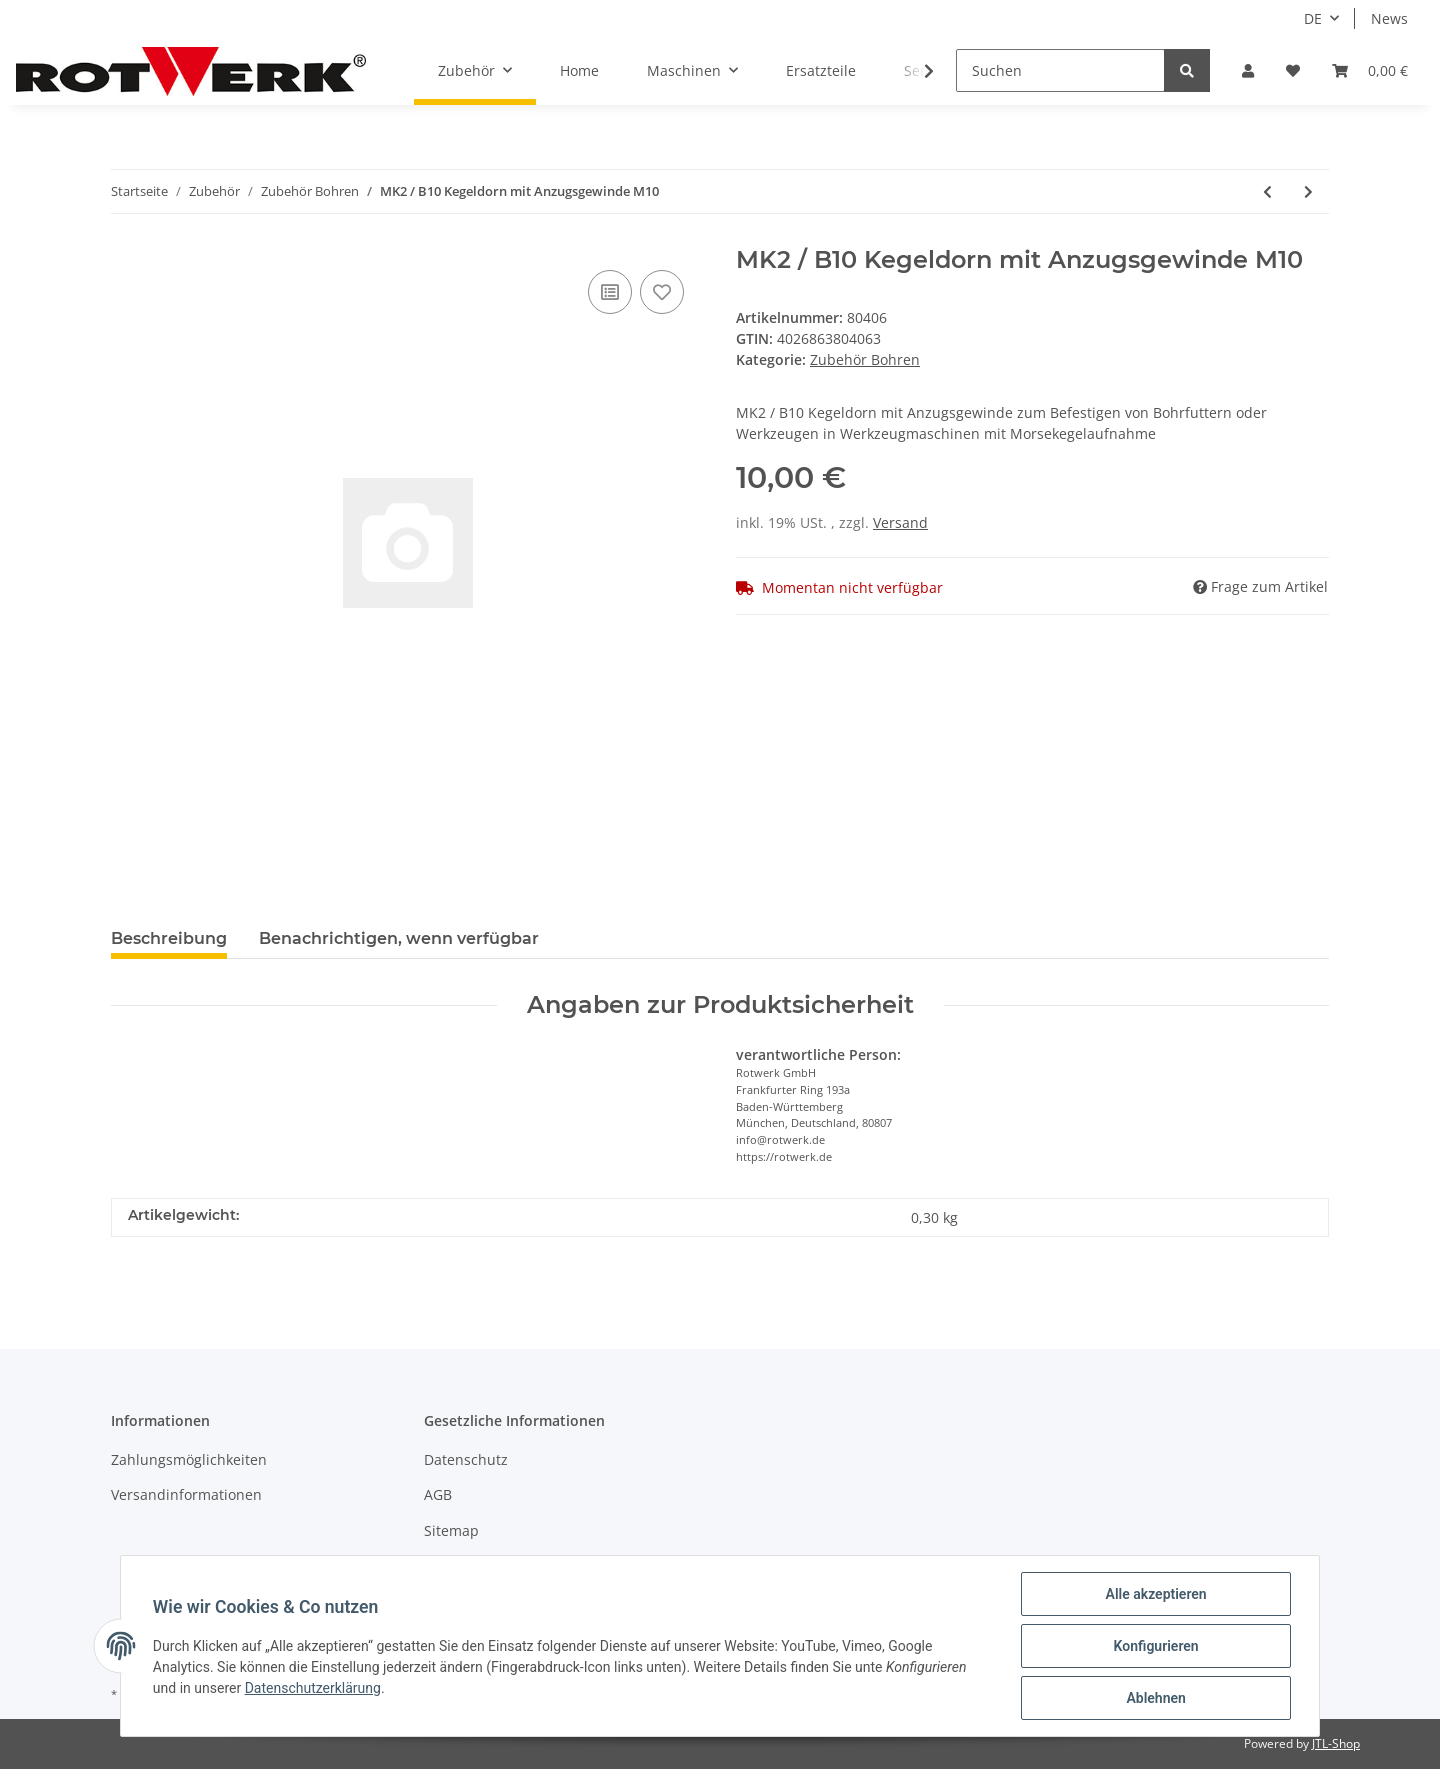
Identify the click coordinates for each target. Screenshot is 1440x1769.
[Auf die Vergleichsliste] (610, 292)
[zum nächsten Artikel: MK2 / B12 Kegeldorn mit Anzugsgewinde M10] (1308, 191)
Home (579, 70)
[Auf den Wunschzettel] (662, 292)
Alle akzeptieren (1155, 1594)
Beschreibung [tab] (169, 938)
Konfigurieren (1155, 1646)
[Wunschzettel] (1293, 70)
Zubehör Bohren (865, 359)
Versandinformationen (186, 1494)
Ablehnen (1155, 1698)
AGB (438, 1494)
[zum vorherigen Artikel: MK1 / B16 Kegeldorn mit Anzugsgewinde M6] (1267, 191)
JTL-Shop (1336, 1743)
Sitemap (451, 1530)
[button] (1248, 70)
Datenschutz (466, 1459)
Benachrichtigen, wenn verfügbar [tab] (399, 938)
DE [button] (1313, 18)
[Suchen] (1060, 70)
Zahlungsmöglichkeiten (189, 1459)
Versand (900, 522)
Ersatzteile (821, 70)
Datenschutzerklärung (313, 1688)
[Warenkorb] (1370, 70)
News (1389, 18)
